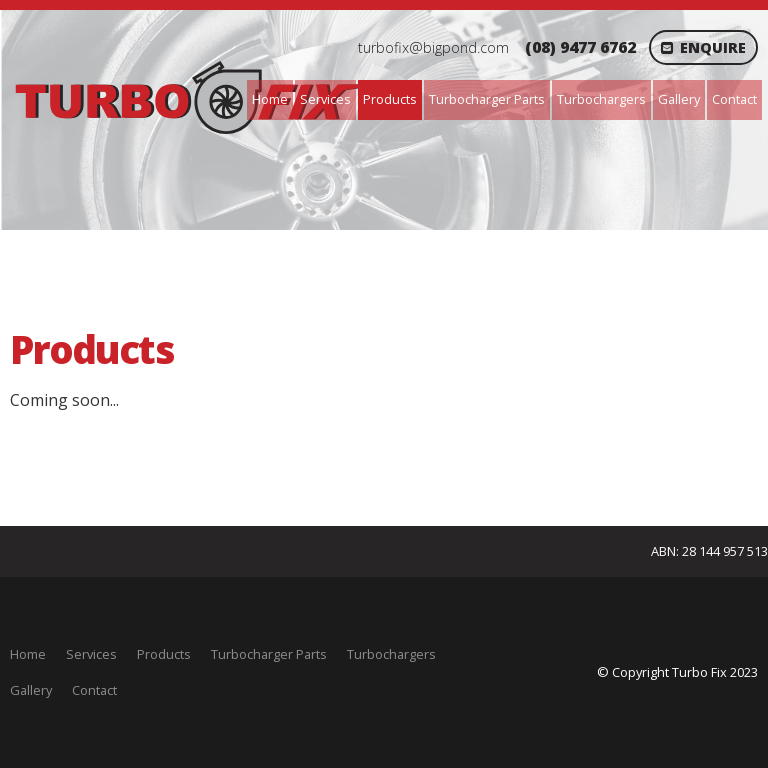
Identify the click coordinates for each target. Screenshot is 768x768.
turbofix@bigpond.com (433, 47)
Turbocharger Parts (487, 99)
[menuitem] (28, 655)
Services (325, 99)
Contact (734, 99)
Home (270, 99)
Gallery (679, 99)
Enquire (713, 47)
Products (390, 99)
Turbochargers (601, 99)
